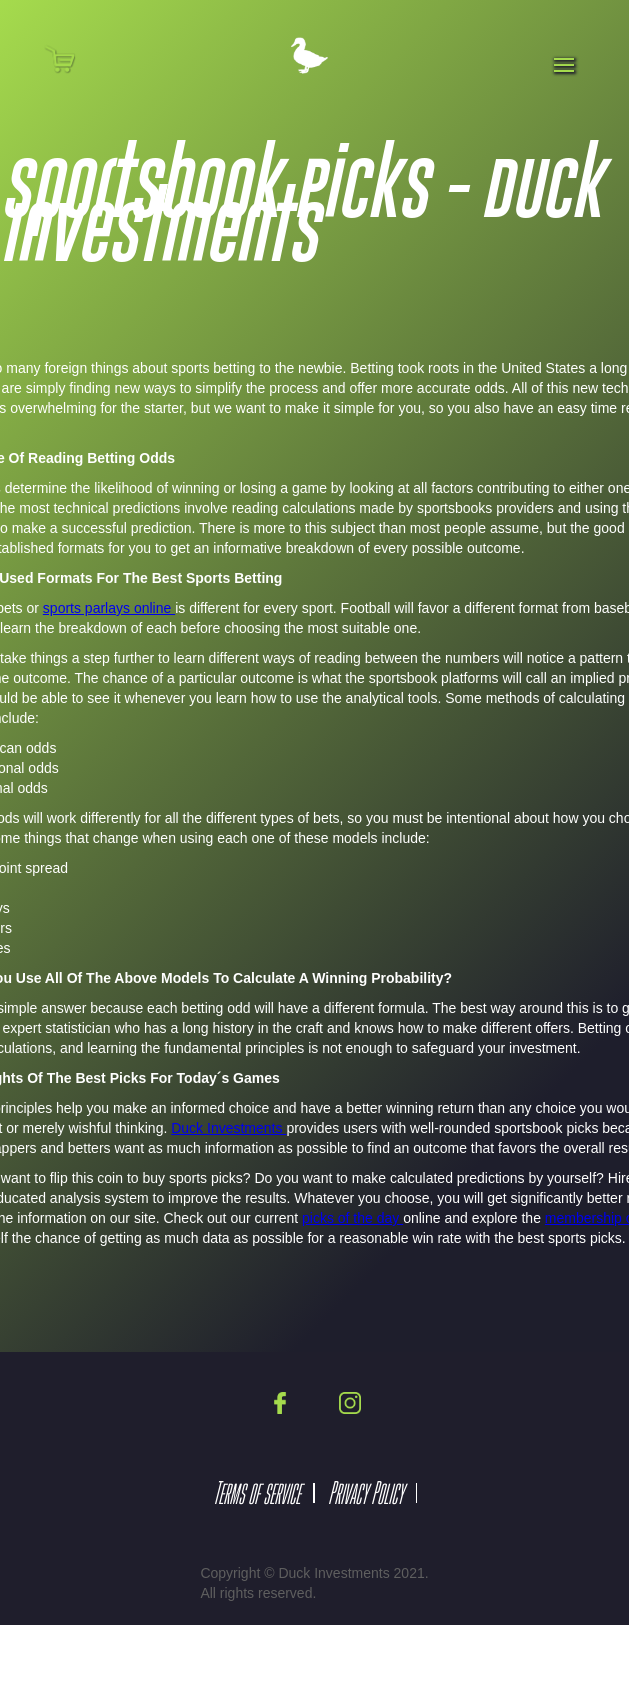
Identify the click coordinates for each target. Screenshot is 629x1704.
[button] (72, 59)
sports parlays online (109, 608)
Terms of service (256, 1493)
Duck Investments (228, 1128)
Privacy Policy (365, 1493)
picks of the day (352, 1218)
